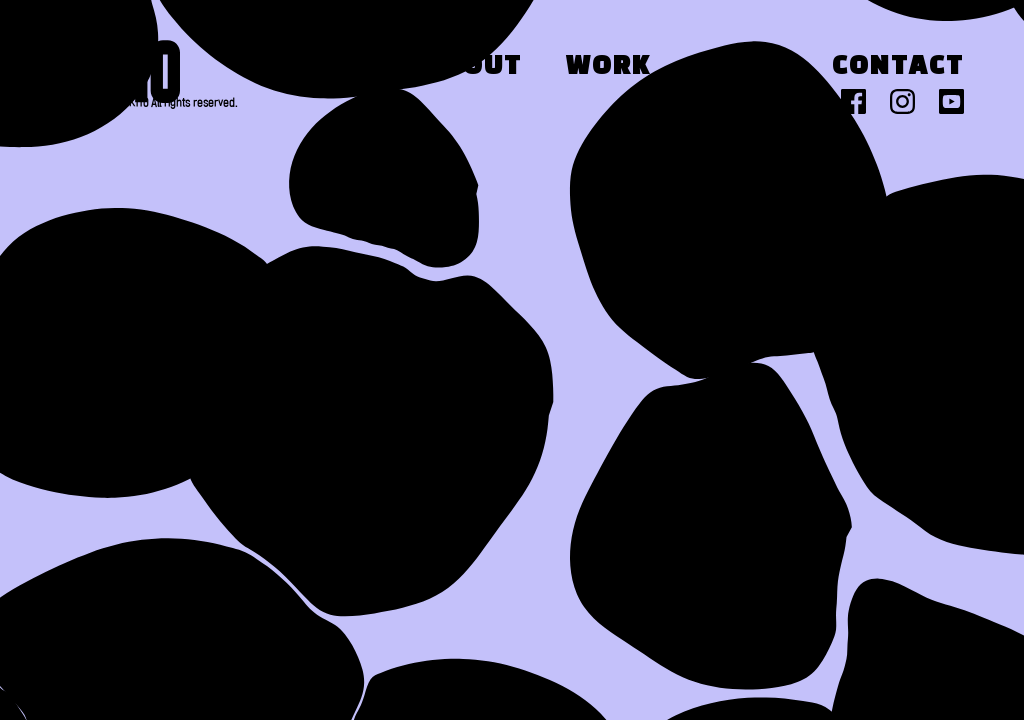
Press (741, 67)
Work (608, 67)
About (473, 67)
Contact (898, 67)
